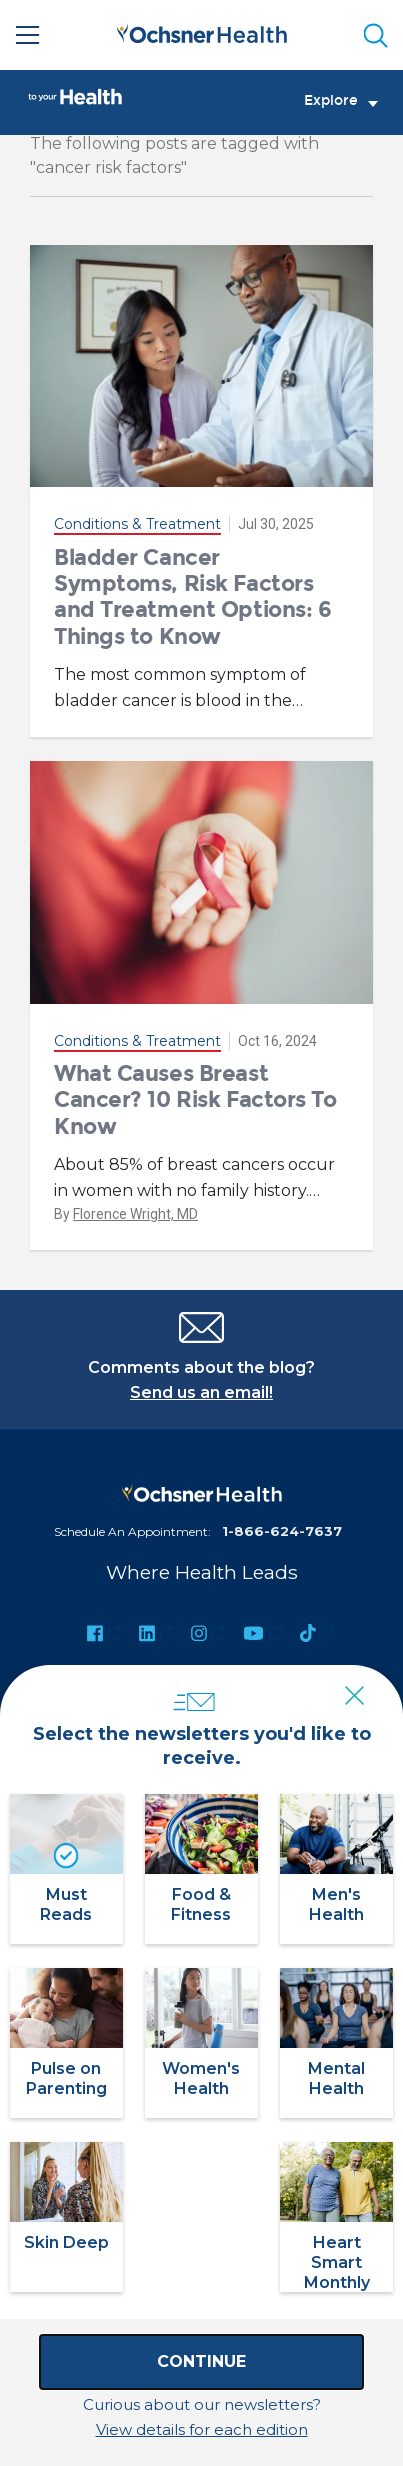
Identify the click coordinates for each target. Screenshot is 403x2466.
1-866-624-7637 (282, 1531)
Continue (201, 2361)
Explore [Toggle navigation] (341, 101)
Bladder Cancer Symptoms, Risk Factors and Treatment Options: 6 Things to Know (192, 597)
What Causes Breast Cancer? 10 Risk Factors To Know (195, 1100)
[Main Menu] (28, 35)
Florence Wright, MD (135, 1214)
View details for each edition (202, 2429)
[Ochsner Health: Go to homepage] (202, 31)
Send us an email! (201, 1392)
